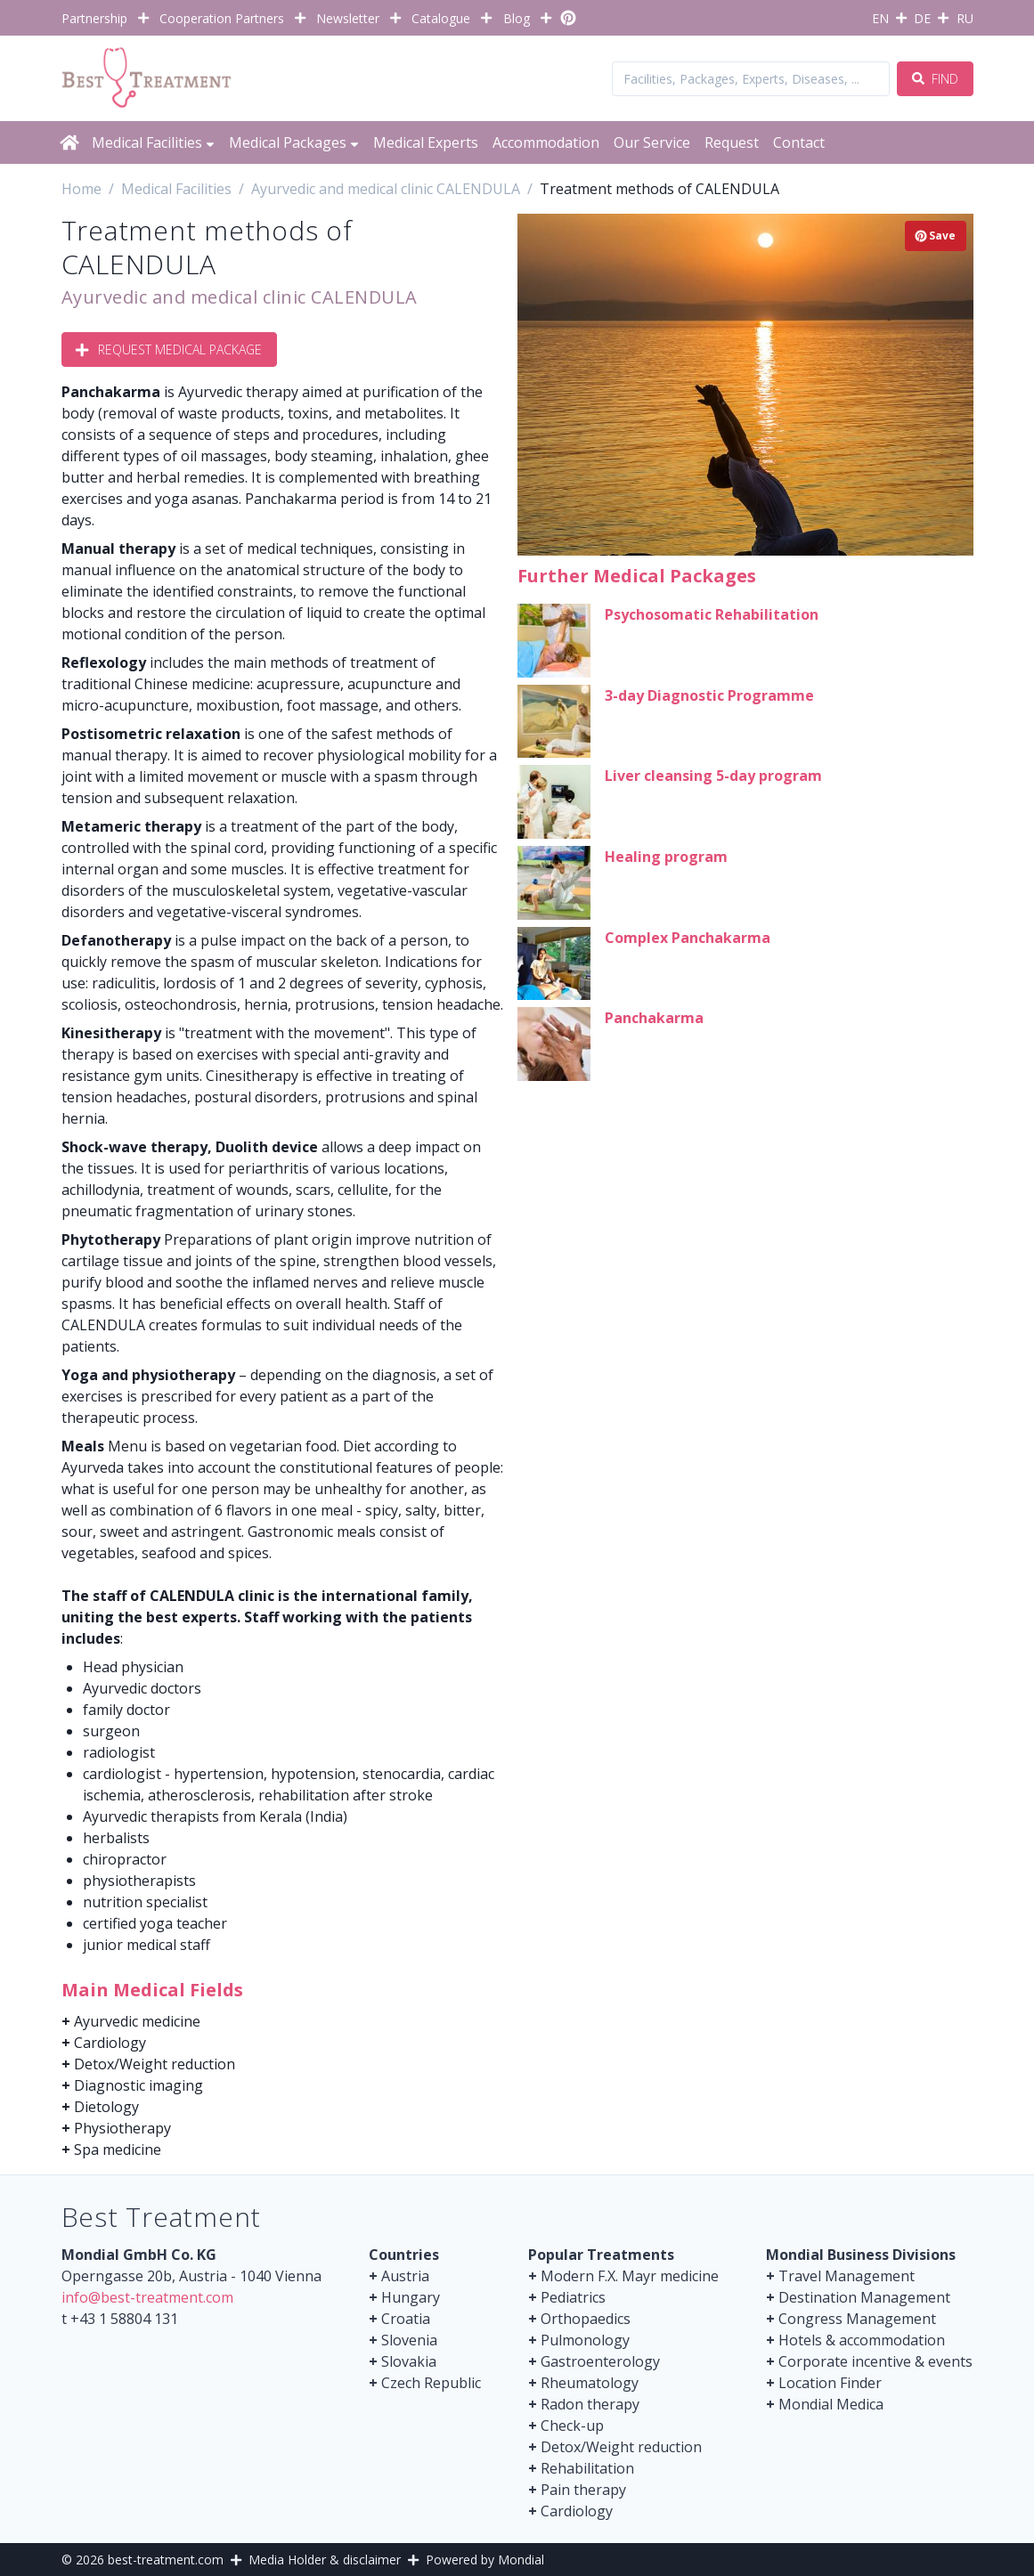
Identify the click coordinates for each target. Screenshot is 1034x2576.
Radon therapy (590, 2404)
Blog (516, 18)
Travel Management (846, 2276)
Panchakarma (654, 1018)
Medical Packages (294, 142)
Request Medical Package (169, 349)
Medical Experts (425, 142)
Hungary (410, 2297)
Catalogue (440, 18)
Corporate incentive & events (875, 2361)
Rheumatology (590, 2383)
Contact (799, 142)
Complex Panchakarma (687, 937)
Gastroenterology (600, 2361)
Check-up (572, 2425)
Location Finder (830, 2383)
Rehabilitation (587, 2468)
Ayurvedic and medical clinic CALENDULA (239, 297)
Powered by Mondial (485, 2559)
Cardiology (110, 2042)
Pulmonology (585, 2340)
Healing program (666, 856)
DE (922, 18)
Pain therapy (583, 2489)
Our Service (652, 142)
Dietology (106, 2107)
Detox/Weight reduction (154, 2064)
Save (936, 235)
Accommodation (546, 142)
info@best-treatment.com (147, 2297)
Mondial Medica (830, 2404)
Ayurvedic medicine (137, 2021)
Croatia (405, 2318)
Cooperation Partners (221, 18)
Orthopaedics (586, 2318)
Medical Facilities (153, 142)
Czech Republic (431, 2383)
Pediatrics (573, 2297)
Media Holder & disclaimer (324, 2559)
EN (880, 18)
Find (935, 78)
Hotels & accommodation (861, 2340)
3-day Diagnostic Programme (709, 695)
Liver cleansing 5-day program (713, 775)
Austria (405, 2276)
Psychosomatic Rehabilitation (711, 614)
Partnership (94, 18)
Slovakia (408, 2361)
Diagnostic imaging (138, 2085)
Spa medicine (117, 2149)
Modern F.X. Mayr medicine (630, 2276)
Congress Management (857, 2318)
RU (965, 18)
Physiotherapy (122, 2128)
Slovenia (409, 2340)
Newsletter (347, 18)
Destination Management (864, 2297)
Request (731, 142)
